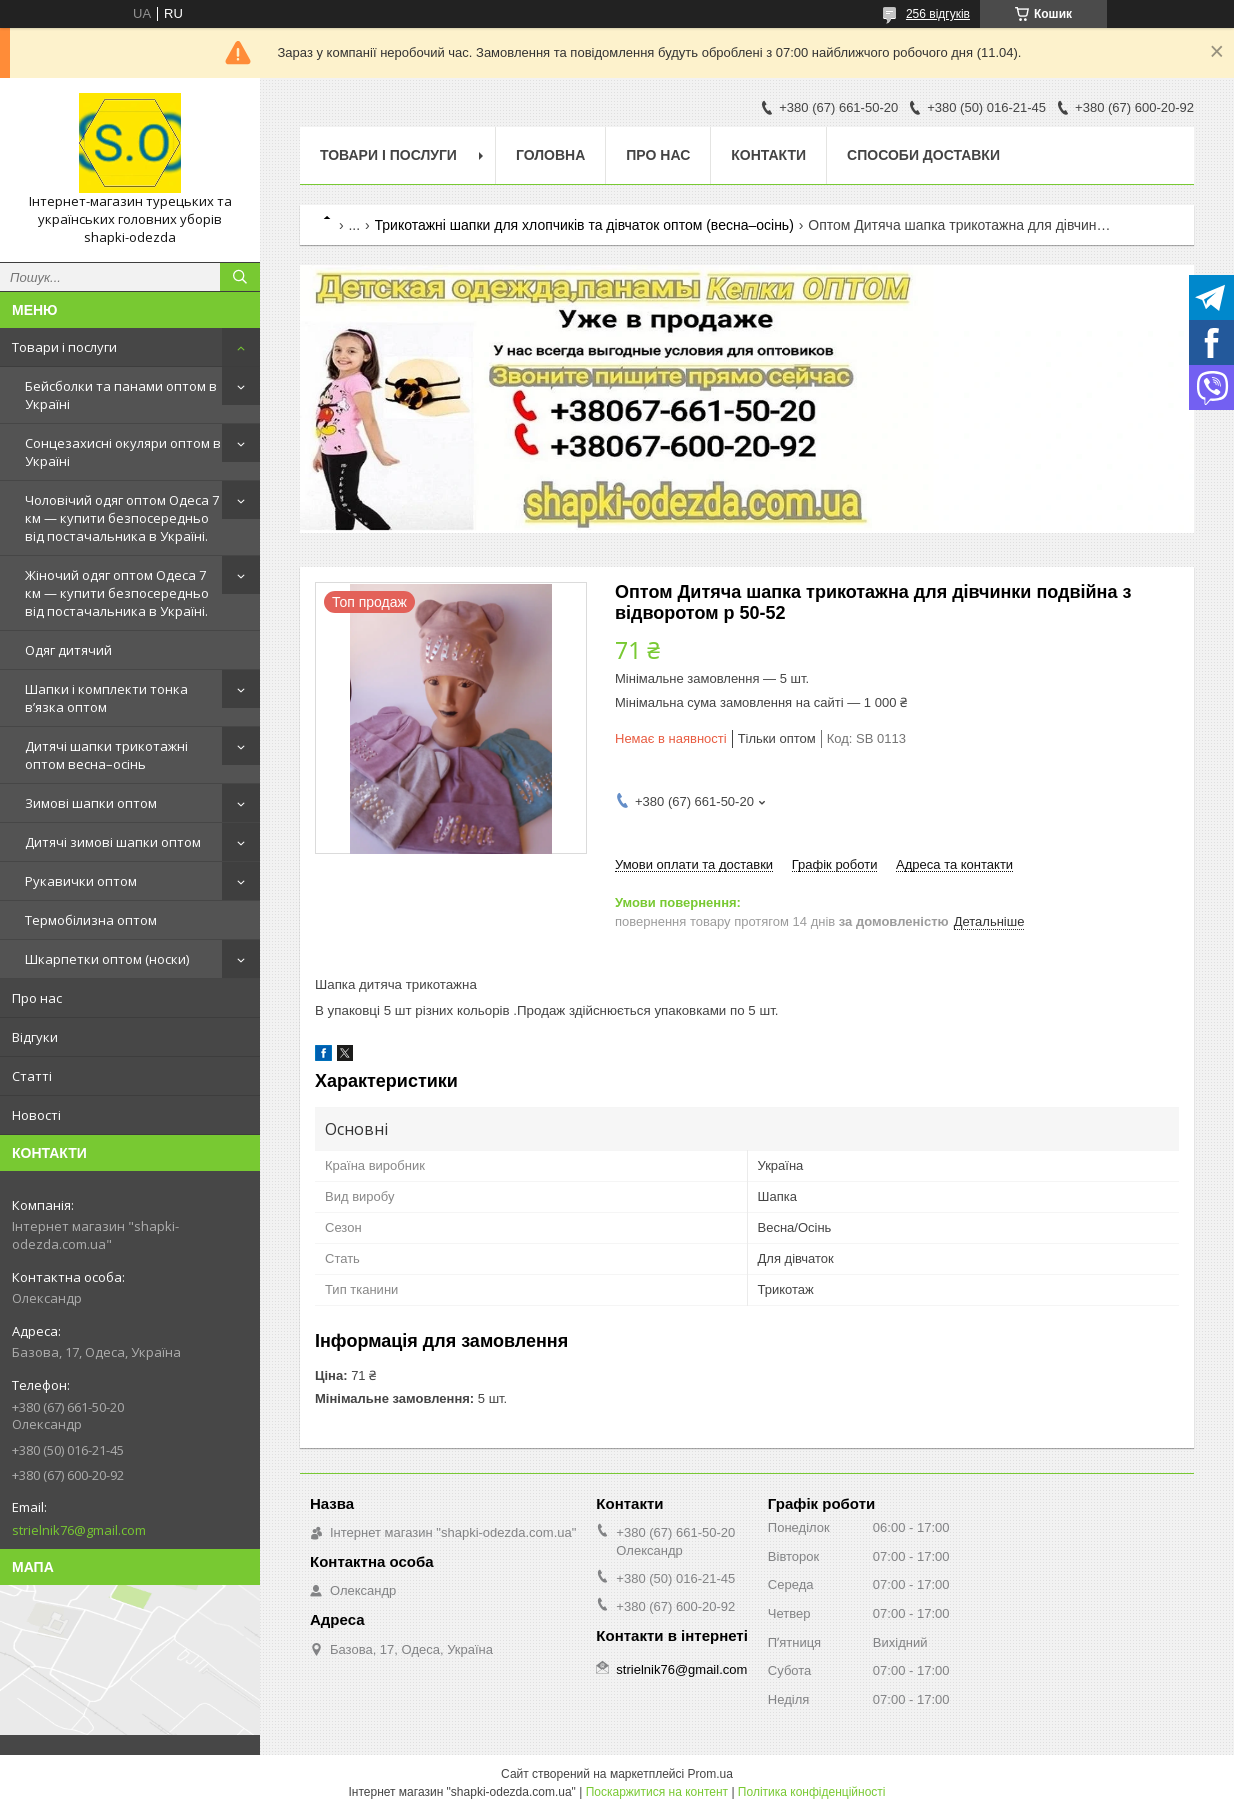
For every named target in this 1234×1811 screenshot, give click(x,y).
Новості (36, 1115)
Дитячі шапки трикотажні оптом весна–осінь (106, 755)
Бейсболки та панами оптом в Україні (121, 395)
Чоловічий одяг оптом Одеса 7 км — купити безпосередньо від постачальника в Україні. (122, 518)
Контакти (768, 155)
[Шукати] (240, 277)
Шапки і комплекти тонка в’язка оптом (106, 698)
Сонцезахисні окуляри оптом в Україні (123, 452)
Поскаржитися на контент (657, 1792)
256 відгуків (938, 14)
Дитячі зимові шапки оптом (113, 842)
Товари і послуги (64, 347)
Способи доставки (923, 155)
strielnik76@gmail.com (79, 1530)
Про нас (37, 998)
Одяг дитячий (68, 650)
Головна (550, 155)
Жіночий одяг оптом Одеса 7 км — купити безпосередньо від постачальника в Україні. (117, 593)
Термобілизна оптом (91, 920)
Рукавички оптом (81, 881)
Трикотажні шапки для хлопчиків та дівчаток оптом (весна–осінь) (584, 225)
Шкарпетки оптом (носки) (107, 959)
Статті (32, 1076)
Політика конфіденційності (812, 1792)
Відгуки (35, 1037)
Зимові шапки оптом (91, 803)
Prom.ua (710, 1774)
